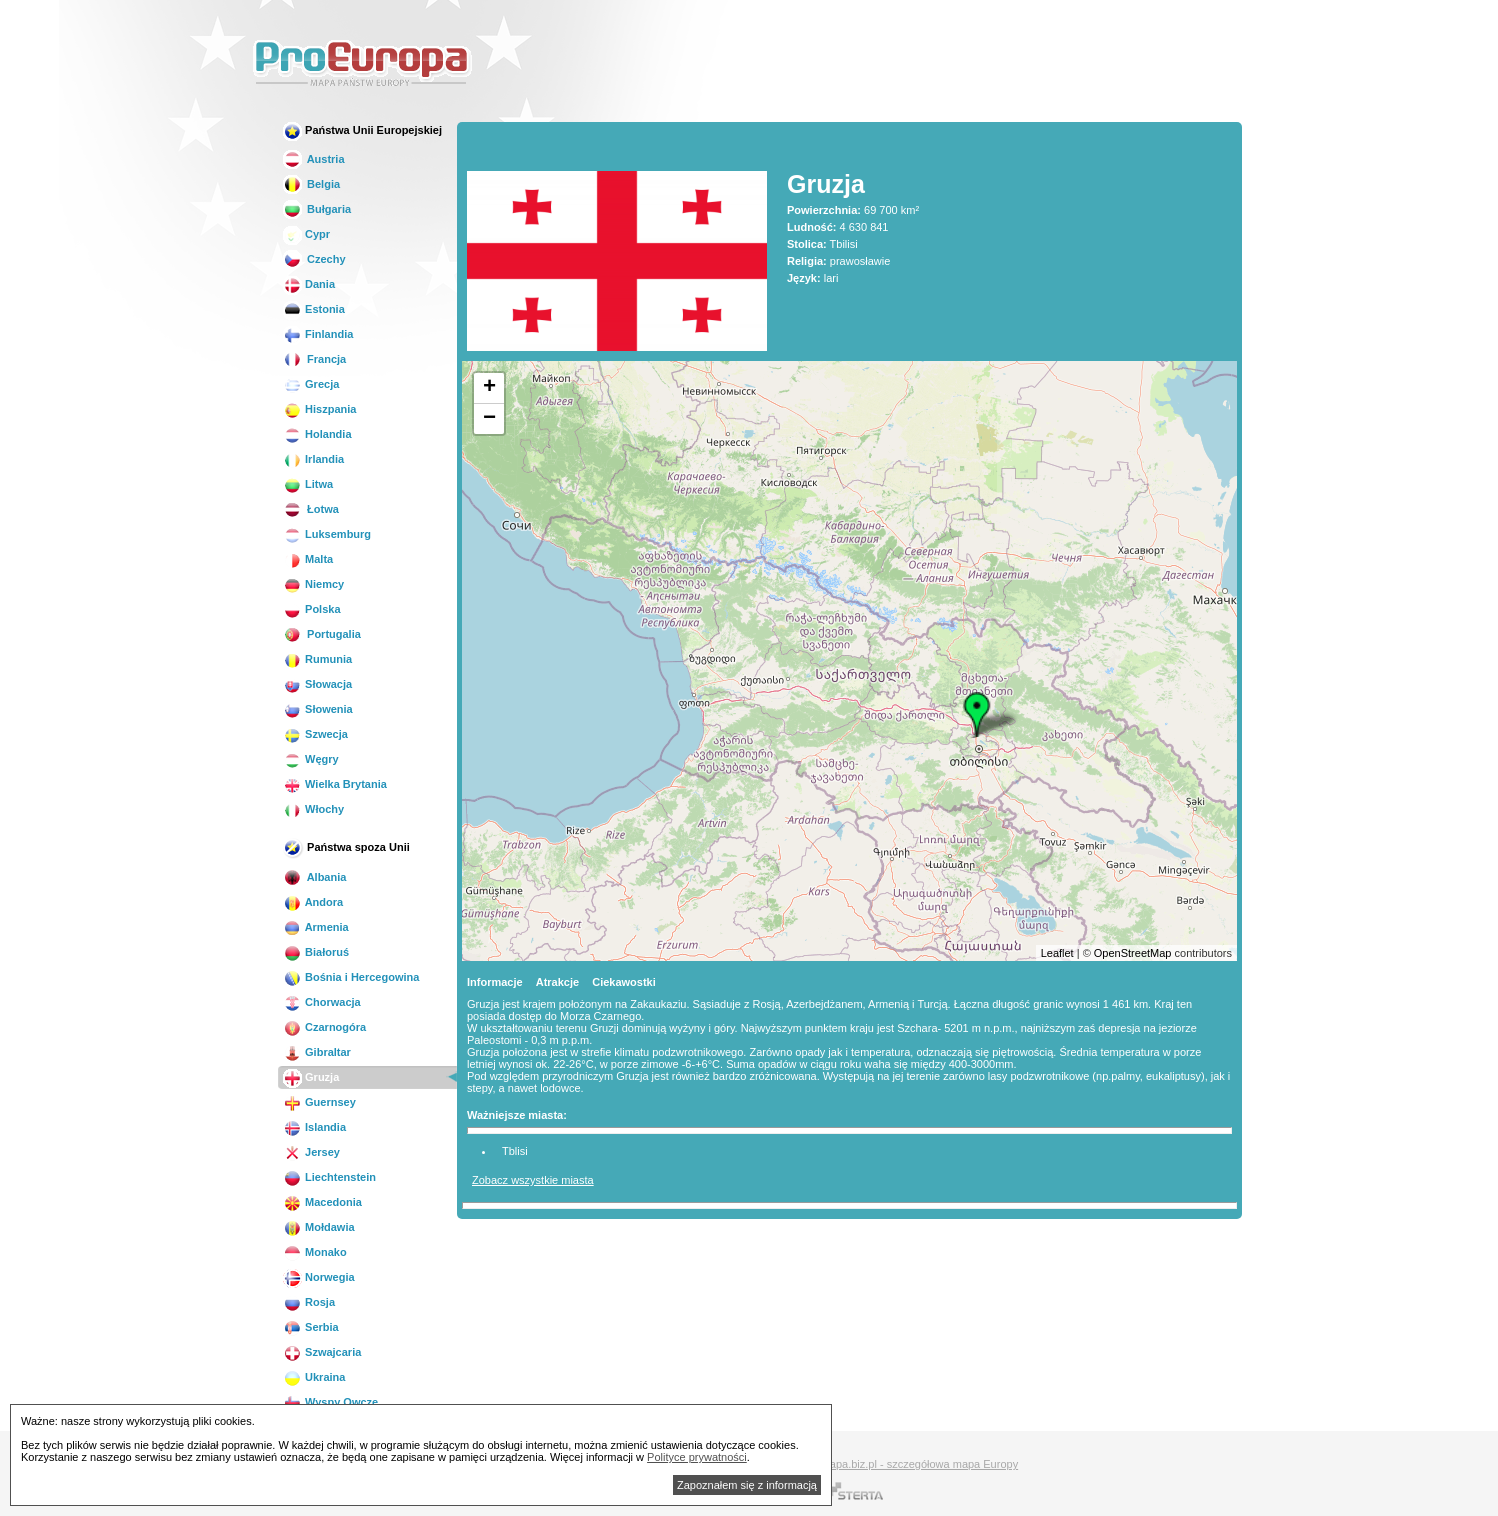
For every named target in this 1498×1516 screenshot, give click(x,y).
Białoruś (316, 952)
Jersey (311, 1152)
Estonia (314, 309)
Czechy (314, 259)
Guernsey (319, 1102)
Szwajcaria (322, 1352)
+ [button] (489, 388)
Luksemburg (327, 534)
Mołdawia (319, 1227)
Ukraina (314, 1377)
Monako (315, 1252)
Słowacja (317, 684)
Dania (309, 284)
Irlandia (313, 459)
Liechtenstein (329, 1177)
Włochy (313, 809)
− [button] (489, 419)
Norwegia (319, 1277)
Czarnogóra (324, 1027)
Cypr (306, 234)
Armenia (316, 927)
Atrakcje (557, 982)
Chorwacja (322, 1002)
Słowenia (318, 709)
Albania (314, 877)
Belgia (311, 184)
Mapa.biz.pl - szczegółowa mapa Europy (919, 1464)
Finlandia (318, 334)
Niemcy (313, 584)
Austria (314, 159)
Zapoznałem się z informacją (747, 1485)
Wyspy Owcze (330, 1402)
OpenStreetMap (1133, 953)
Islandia (314, 1127)
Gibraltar (317, 1052)
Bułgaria (317, 209)
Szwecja (315, 734)
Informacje (495, 982)
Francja (314, 359)
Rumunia (317, 659)
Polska (312, 609)
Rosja (309, 1302)
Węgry (311, 759)
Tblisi (515, 1151)
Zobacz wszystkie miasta (533, 1180)
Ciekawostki (624, 982)
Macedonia (322, 1202)
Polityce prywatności (697, 1457)
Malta (308, 559)
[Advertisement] (881, 64)
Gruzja (311, 1077)
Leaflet (1057, 953)
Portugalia (322, 634)
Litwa (308, 484)
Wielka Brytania (335, 784)
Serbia (311, 1327)
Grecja (311, 384)
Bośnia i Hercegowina (351, 977)
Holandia (317, 434)
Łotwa (311, 509)
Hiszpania (319, 409)
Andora (313, 902)
